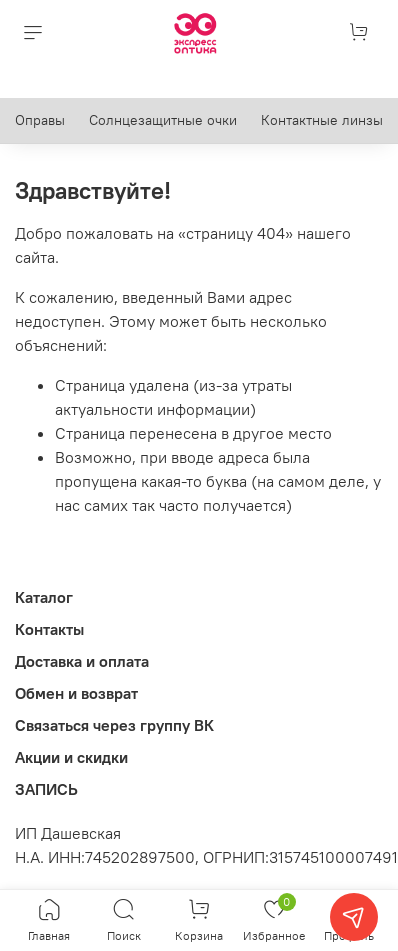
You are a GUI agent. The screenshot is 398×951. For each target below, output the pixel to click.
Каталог (44, 597)
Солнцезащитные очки (163, 120)
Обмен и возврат (76, 693)
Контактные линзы (322, 120)
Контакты (49, 629)
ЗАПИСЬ (46, 789)
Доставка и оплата (82, 661)
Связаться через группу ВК (114, 725)
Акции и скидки (71, 757)
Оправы (40, 120)
